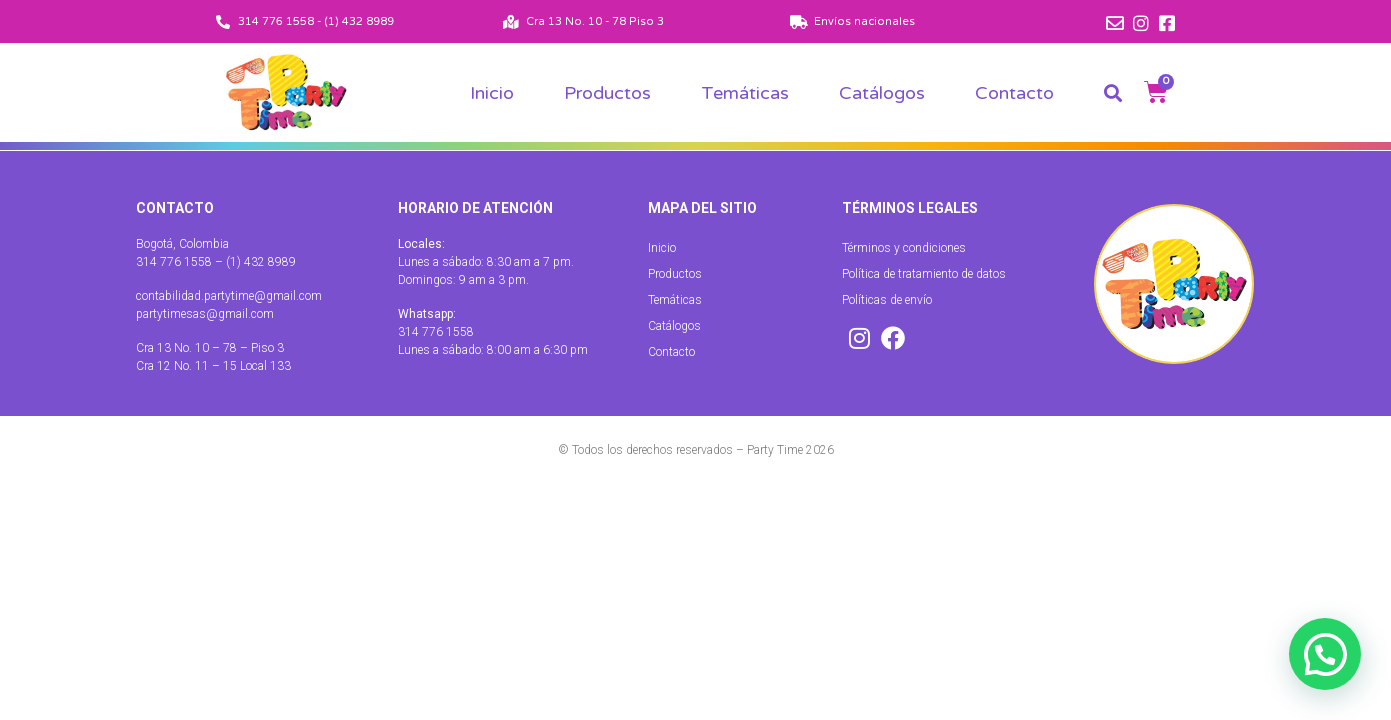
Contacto (1014, 93)
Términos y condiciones (904, 248)
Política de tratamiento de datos (924, 274)
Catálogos (882, 93)
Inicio (492, 93)
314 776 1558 (436, 332)
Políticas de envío (887, 300)
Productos (607, 93)
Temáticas (745, 93)
